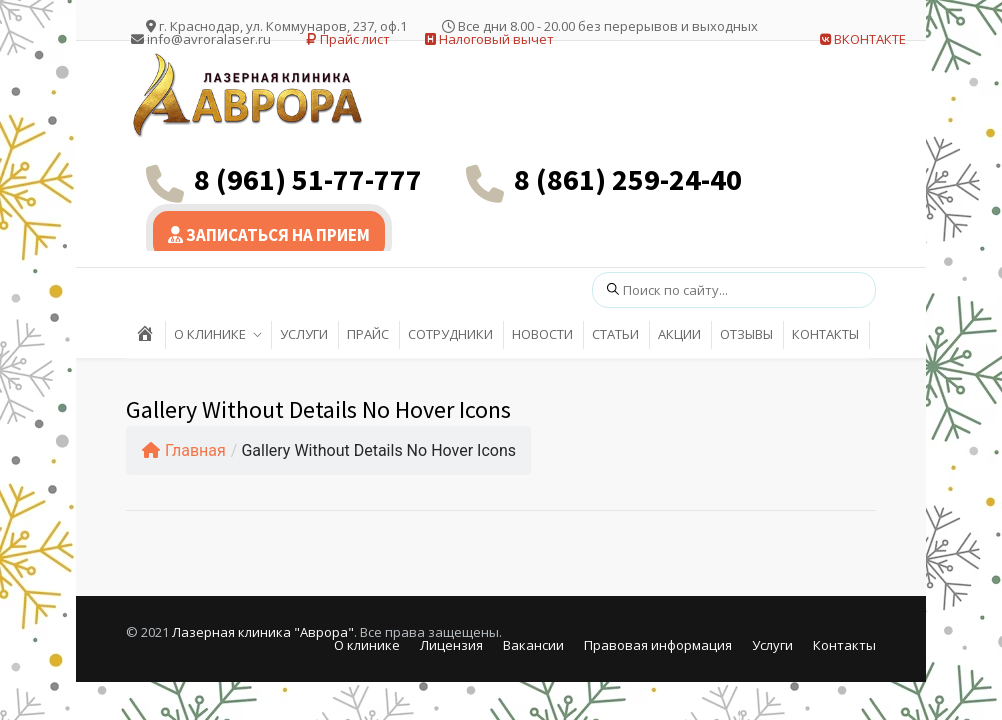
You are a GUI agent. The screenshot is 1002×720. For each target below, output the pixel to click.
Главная (184, 450)
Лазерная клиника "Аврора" (263, 632)
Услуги (772, 645)
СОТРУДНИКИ (450, 334)
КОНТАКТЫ (825, 334)
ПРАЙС (368, 334)
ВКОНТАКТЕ (863, 39)
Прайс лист (348, 39)
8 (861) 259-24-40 (628, 179)
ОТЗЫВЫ (746, 334)
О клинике (367, 645)
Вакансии (533, 645)
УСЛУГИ (304, 334)
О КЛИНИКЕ (210, 334)
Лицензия (451, 645)
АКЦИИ (679, 334)
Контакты (844, 645)
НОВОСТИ (542, 334)
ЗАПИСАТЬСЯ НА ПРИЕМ (269, 235)
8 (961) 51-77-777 (308, 179)
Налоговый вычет (489, 39)
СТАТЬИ (615, 334)
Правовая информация (658, 645)
